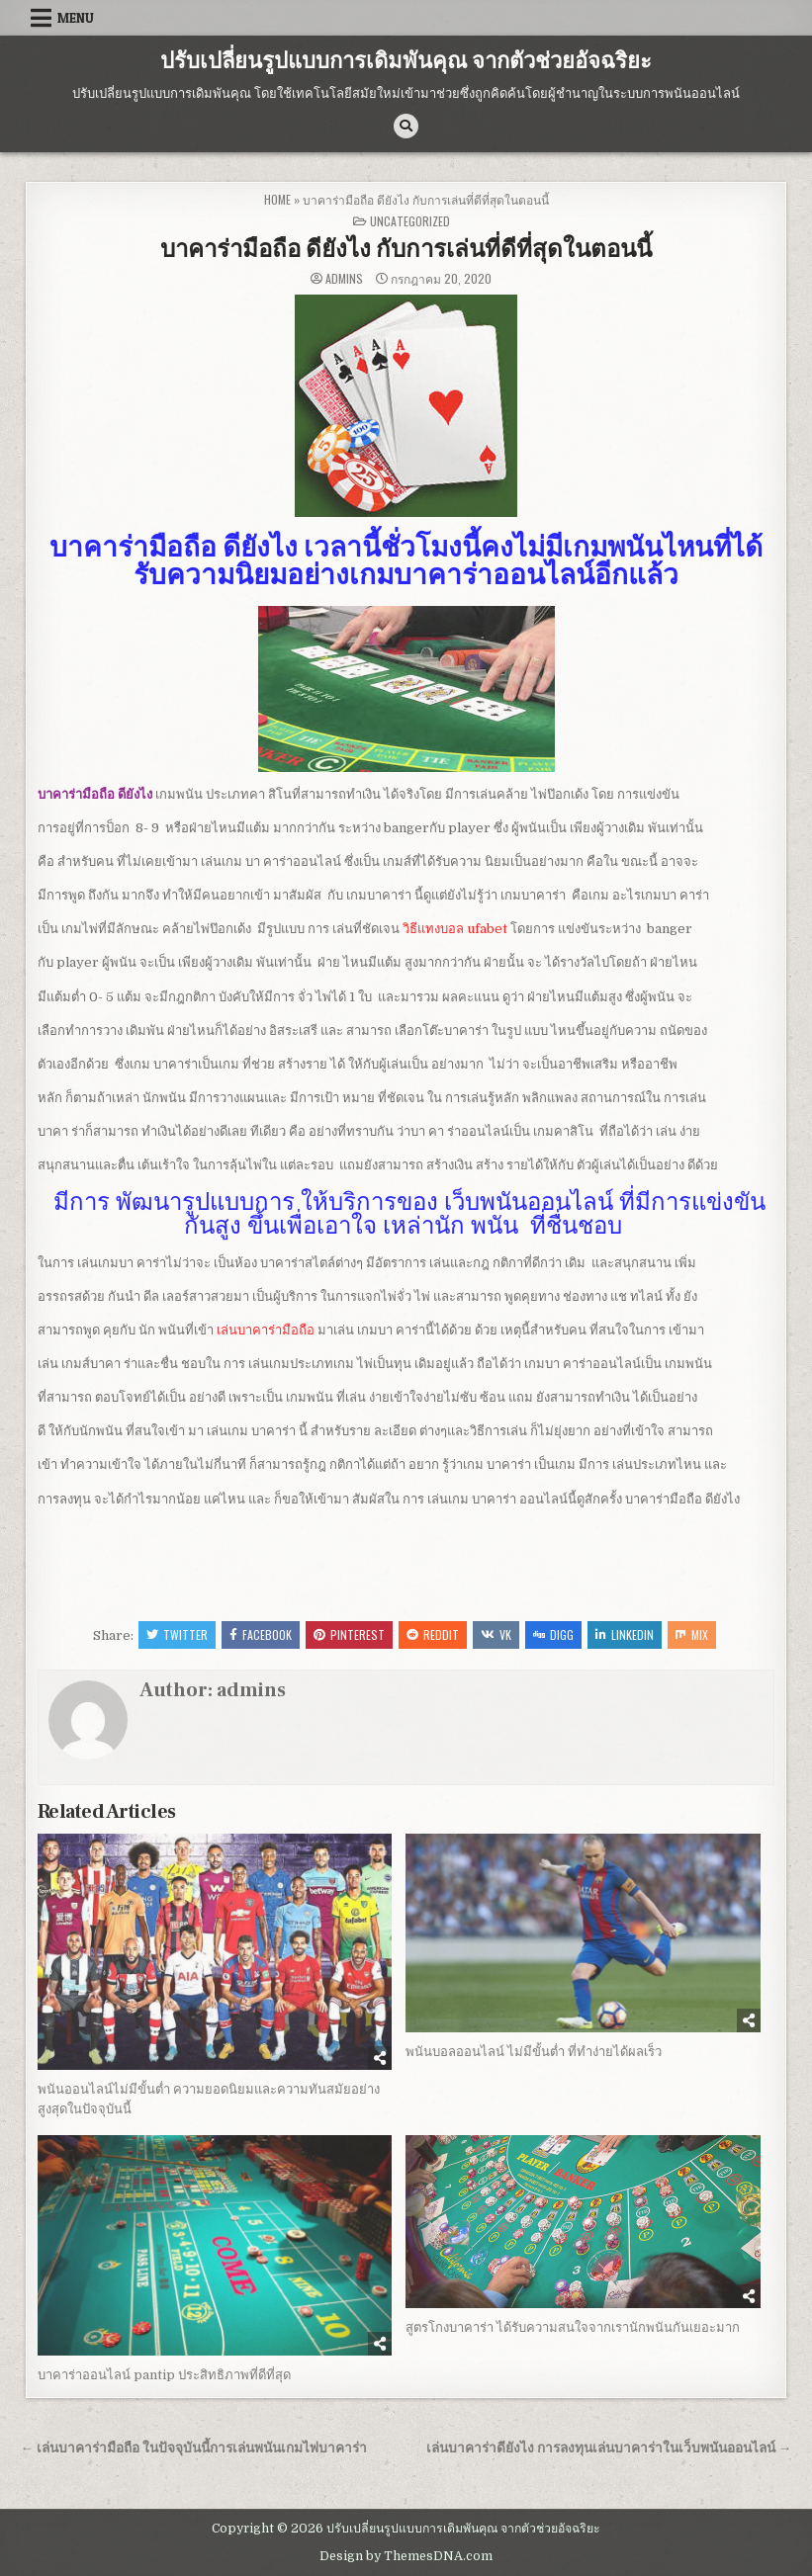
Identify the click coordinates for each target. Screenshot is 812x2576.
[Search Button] (406, 126)
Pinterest (349, 1634)
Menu (75, 18)
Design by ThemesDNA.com (406, 2556)
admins (344, 279)
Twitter (177, 1634)
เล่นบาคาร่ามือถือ (266, 1330)
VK (496, 1634)
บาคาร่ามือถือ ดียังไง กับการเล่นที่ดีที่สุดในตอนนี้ (406, 249)
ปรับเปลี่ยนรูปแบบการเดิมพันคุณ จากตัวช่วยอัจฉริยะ (406, 61)
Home (277, 199)
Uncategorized (410, 221)
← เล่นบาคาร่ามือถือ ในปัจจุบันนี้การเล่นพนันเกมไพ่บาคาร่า (194, 2448)
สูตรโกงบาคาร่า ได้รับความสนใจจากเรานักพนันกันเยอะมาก (573, 2327)
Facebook (260, 1634)
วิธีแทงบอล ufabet (455, 928)
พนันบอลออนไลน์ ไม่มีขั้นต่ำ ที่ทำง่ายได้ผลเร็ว (534, 2051)
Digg (553, 1634)
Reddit (432, 1634)
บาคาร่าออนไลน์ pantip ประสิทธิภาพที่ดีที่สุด (164, 2374)
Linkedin (624, 1634)
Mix (692, 1634)
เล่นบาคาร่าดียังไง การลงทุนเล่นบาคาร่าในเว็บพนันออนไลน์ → (609, 2448)
